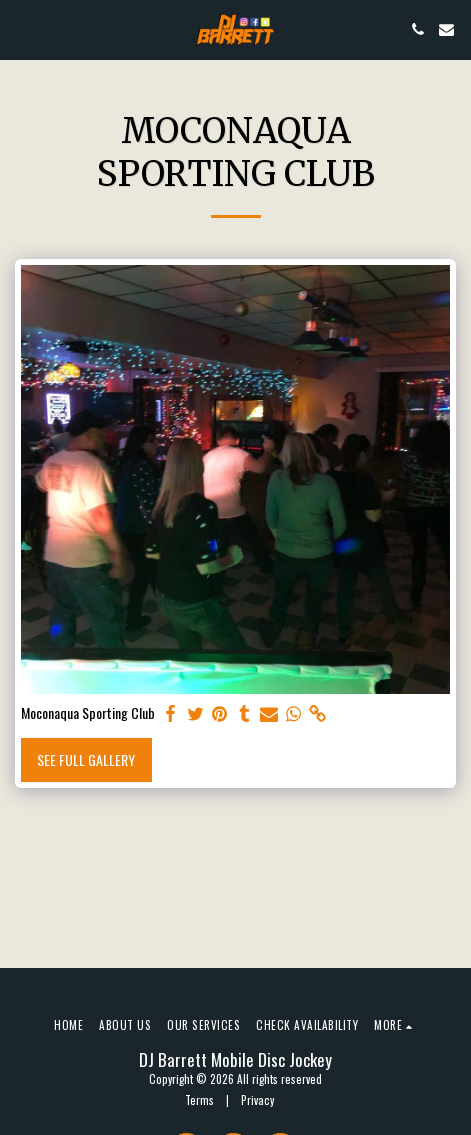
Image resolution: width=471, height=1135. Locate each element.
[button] (22, 29)
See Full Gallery (86, 759)
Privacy (257, 1100)
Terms (199, 1100)
